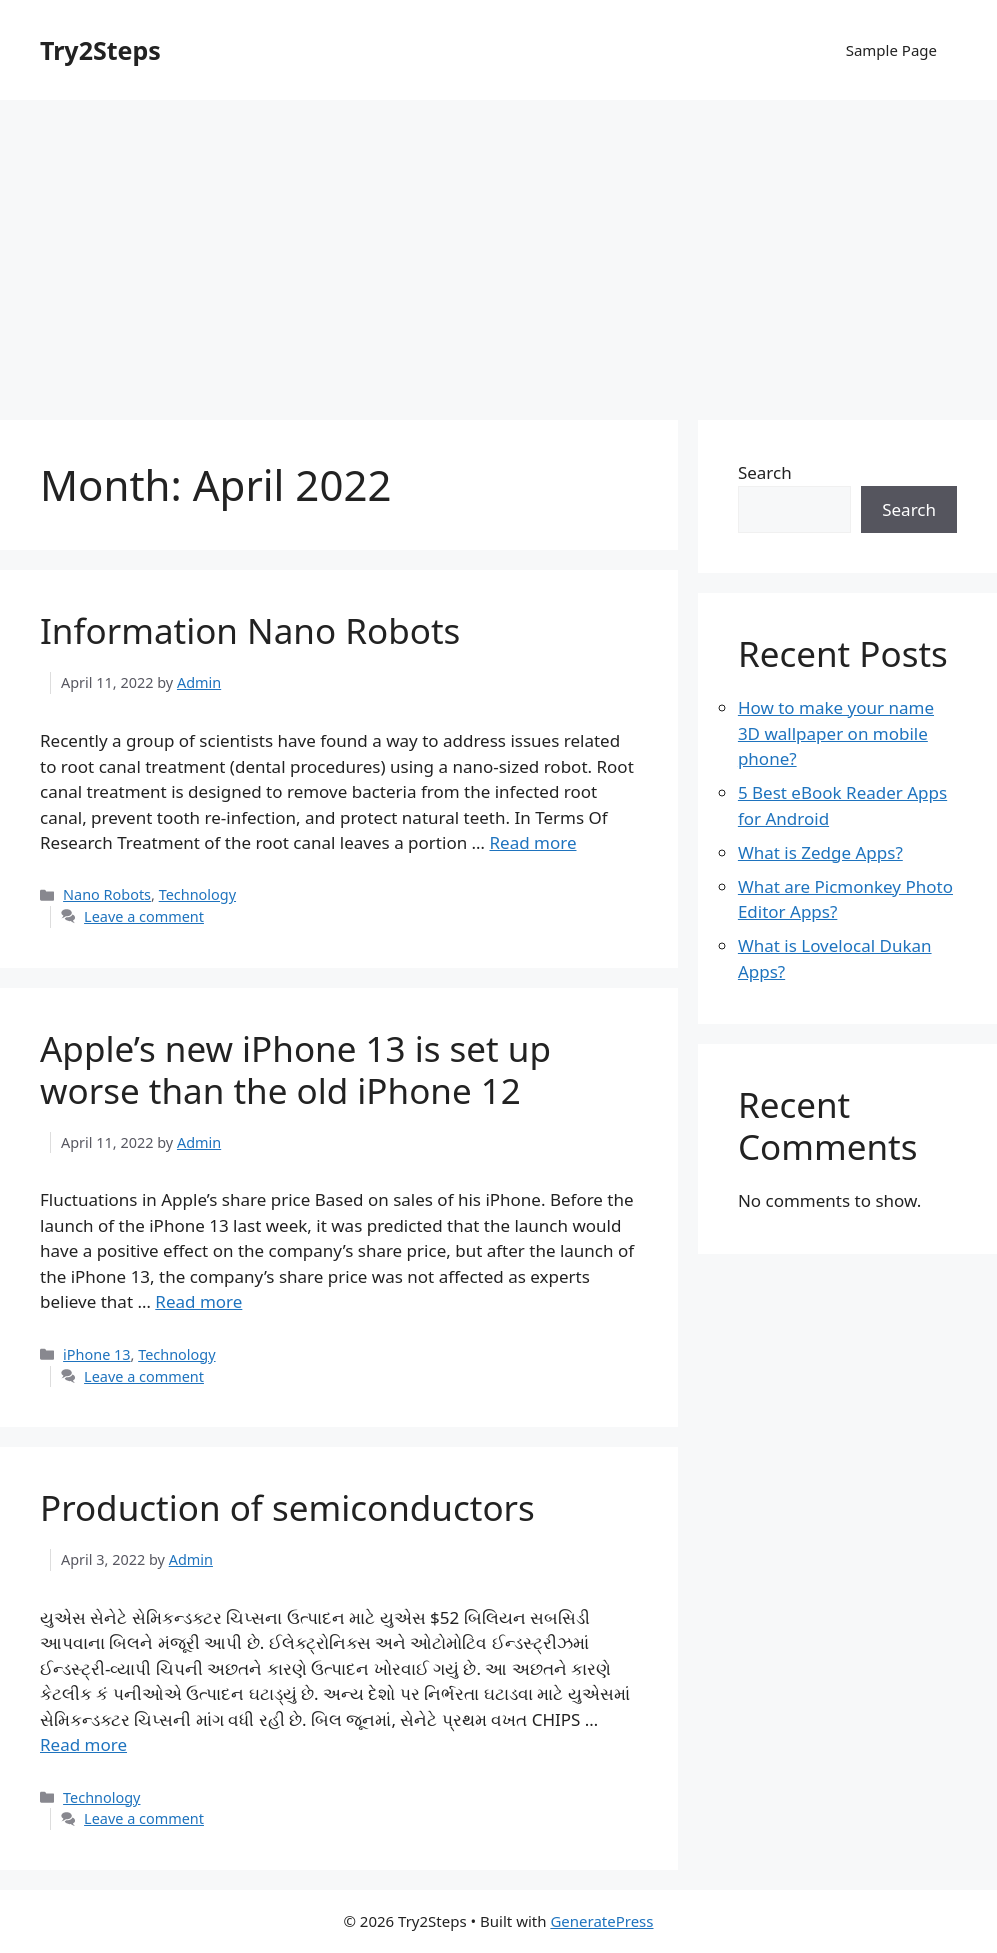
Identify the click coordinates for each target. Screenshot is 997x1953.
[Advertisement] (498, 250)
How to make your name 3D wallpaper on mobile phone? (836, 733)
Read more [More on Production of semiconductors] (83, 1744)
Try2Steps (100, 50)
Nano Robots (107, 894)
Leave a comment (144, 916)
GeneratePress (601, 1921)
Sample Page (891, 50)
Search (765, 472)
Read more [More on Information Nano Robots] (532, 842)
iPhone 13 (96, 1354)
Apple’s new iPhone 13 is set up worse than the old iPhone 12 (295, 1069)
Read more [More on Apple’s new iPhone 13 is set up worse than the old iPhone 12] (198, 1301)
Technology (197, 894)
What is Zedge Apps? (820, 852)
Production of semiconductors (287, 1507)
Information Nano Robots (250, 630)
